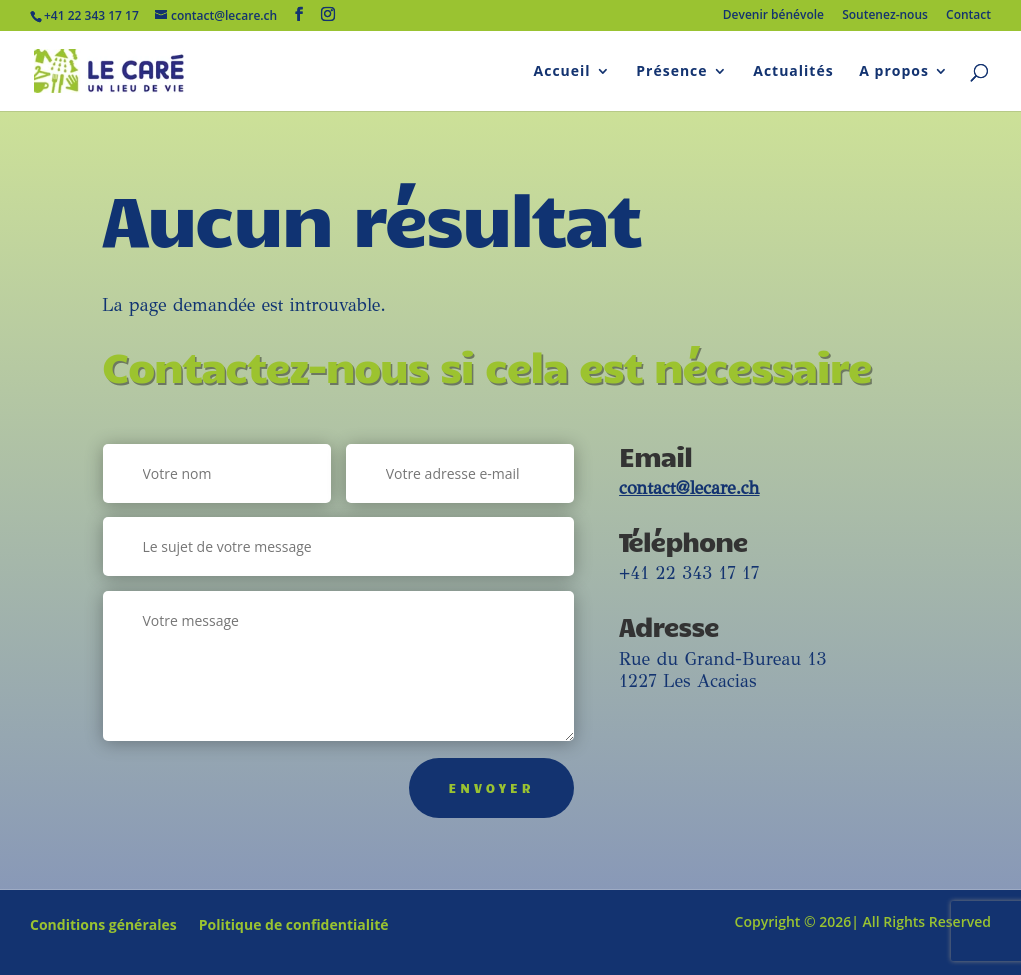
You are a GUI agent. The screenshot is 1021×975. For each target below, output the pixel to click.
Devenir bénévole (773, 16)
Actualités (793, 72)
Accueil (562, 72)
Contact (968, 16)
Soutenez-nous (885, 16)
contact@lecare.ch (689, 488)
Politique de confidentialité (294, 926)
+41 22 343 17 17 (689, 573)
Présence (671, 72)
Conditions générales (103, 926)
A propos (894, 72)
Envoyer (492, 788)
